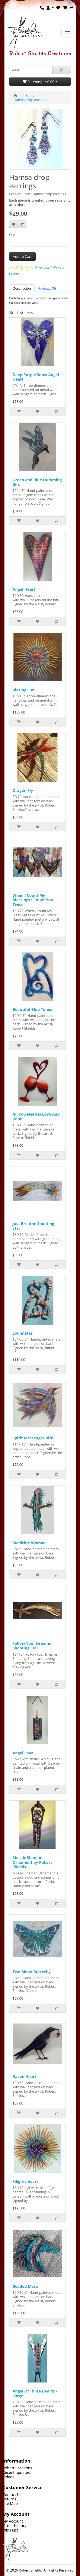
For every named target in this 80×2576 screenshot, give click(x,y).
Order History (14, 2525)
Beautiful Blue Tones (32, 1009)
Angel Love (23, 1752)
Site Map (10, 2503)
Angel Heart (24, 589)
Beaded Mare (25, 2286)
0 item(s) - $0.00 (38, 81)
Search (31, 95)
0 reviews (42, 267)
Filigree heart (25, 2181)
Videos (8, 2476)
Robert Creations (17, 2467)
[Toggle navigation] (67, 33)
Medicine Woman (29, 1542)
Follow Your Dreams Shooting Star (32, 1645)
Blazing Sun (24, 689)
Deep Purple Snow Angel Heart (36, 377)
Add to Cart (22, 256)
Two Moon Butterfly (32, 1971)
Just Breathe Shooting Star (33, 1226)
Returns (9, 2498)
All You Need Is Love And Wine (36, 1116)
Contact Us (12, 2494)
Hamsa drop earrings (30, 99)
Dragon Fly (23, 790)
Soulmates (23, 1333)
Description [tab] (22, 288)
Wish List (10, 2530)
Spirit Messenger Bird (33, 1437)
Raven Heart (24, 2076)
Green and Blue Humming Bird (37, 482)
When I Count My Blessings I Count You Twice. (33, 900)
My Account (13, 2521)
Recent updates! (17, 2472)
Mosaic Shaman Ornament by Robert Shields (32, 1862)
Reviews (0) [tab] (47, 288)
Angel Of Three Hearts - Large (35, 2393)
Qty (12, 235)
